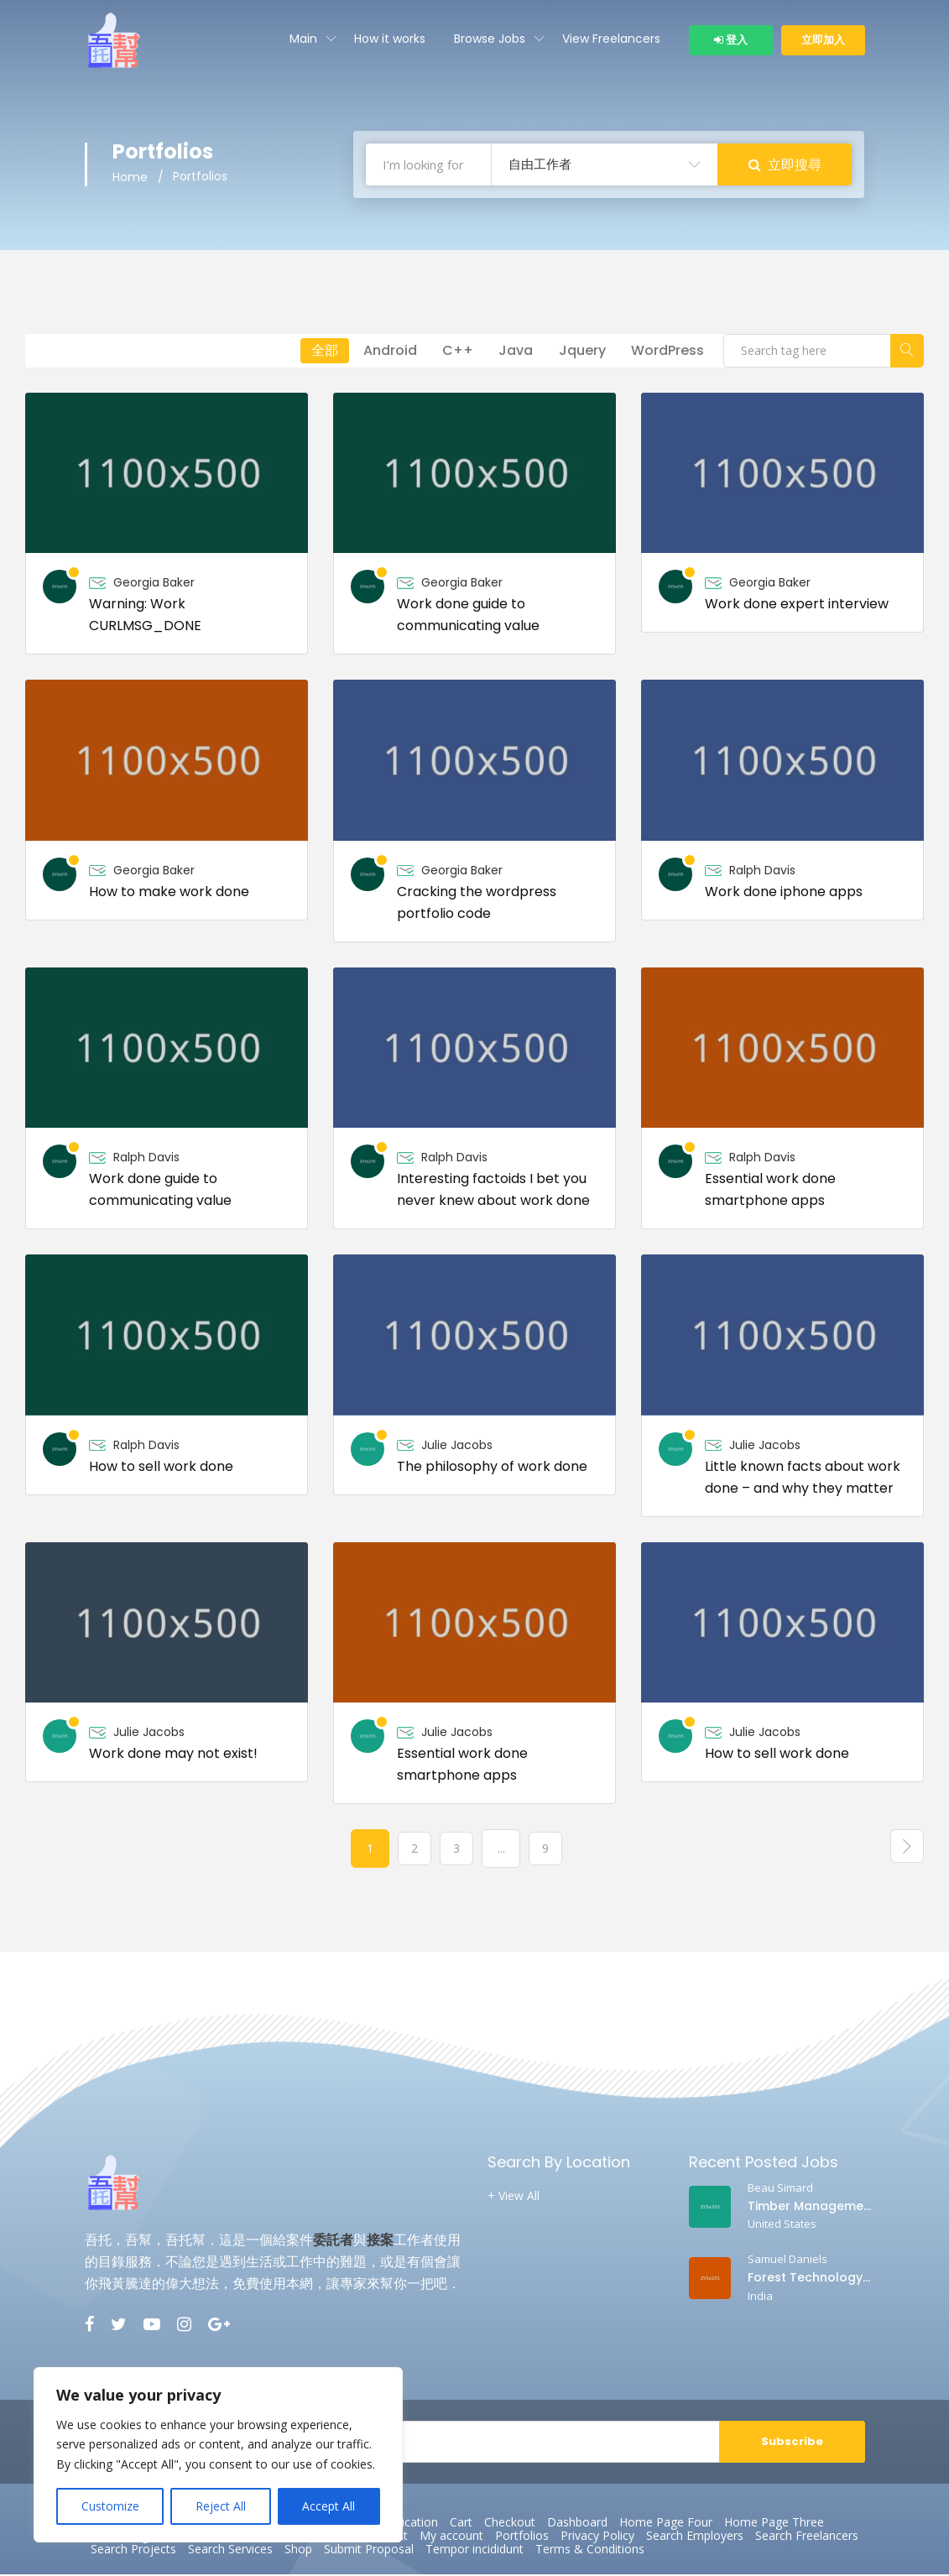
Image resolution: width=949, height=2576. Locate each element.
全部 (307, 352)
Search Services (230, 2551)
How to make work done (169, 893)
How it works (389, 38)
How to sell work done (161, 1468)
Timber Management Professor (809, 2207)
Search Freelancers (806, 2537)
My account (451, 2537)
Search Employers (694, 2537)
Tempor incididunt (474, 2551)
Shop (298, 2551)
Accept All (328, 2506)
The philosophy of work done (492, 1468)
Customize (110, 2506)
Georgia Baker (154, 584)
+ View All (514, 2197)
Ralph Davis (762, 871)
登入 (731, 40)
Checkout (509, 2524)
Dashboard (577, 2524)
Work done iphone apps (784, 893)
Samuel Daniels (787, 2260)
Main (303, 38)
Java (508, 352)
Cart (461, 2524)
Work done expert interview (797, 605)
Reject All (221, 2506)
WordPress (665, 352)
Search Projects (133, 2551)
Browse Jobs (489, 38)
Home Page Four (665, 2524)
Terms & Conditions (589, 2551)
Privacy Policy (597, 2537)
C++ (446, 352)
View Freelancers (611, 38)
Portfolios (522, 2537)
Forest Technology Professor (809, 2279)
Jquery (577, 352)
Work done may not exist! (173, 1755)
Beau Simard (780, 2189)
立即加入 (823, 40)
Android (376, 352)
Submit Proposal (369, 2551)
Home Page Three (774, 2524)
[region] (218, 2454)
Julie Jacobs (457, 1446)
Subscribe (792, 2443)
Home (130, 179)
